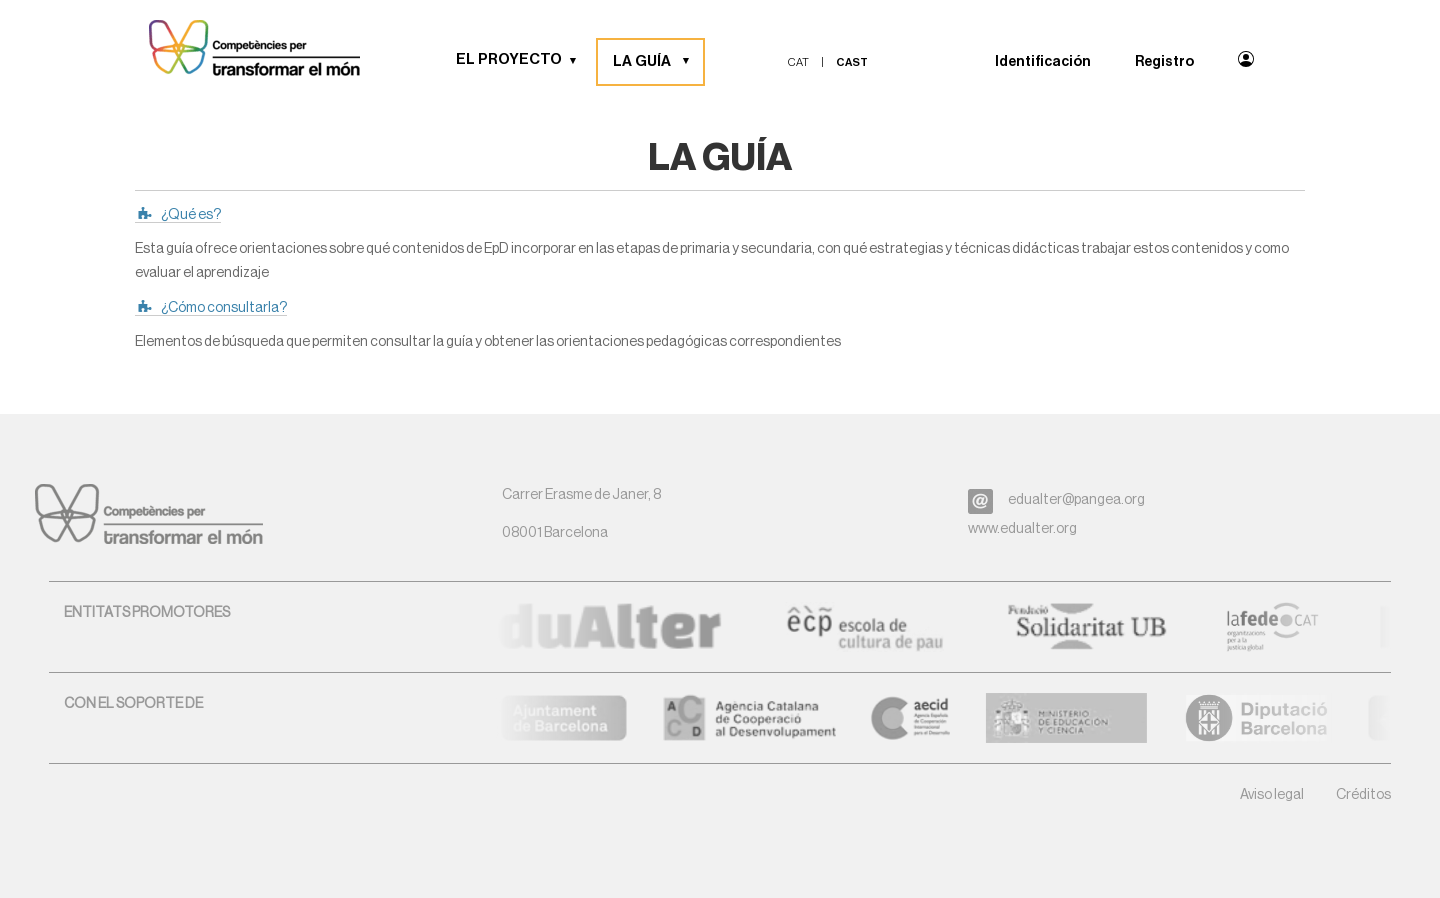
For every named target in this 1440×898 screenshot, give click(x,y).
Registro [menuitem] (1164, 62)
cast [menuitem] (852, 62)
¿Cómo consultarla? (224, 308)
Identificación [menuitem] (1043, 62)
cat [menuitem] (798, 62)
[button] (580, 60)
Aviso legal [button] (1272, 795)
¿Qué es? (191, 215)
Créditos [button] (1363, 795)
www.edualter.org (1022, 529)
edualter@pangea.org (1076, 500)
